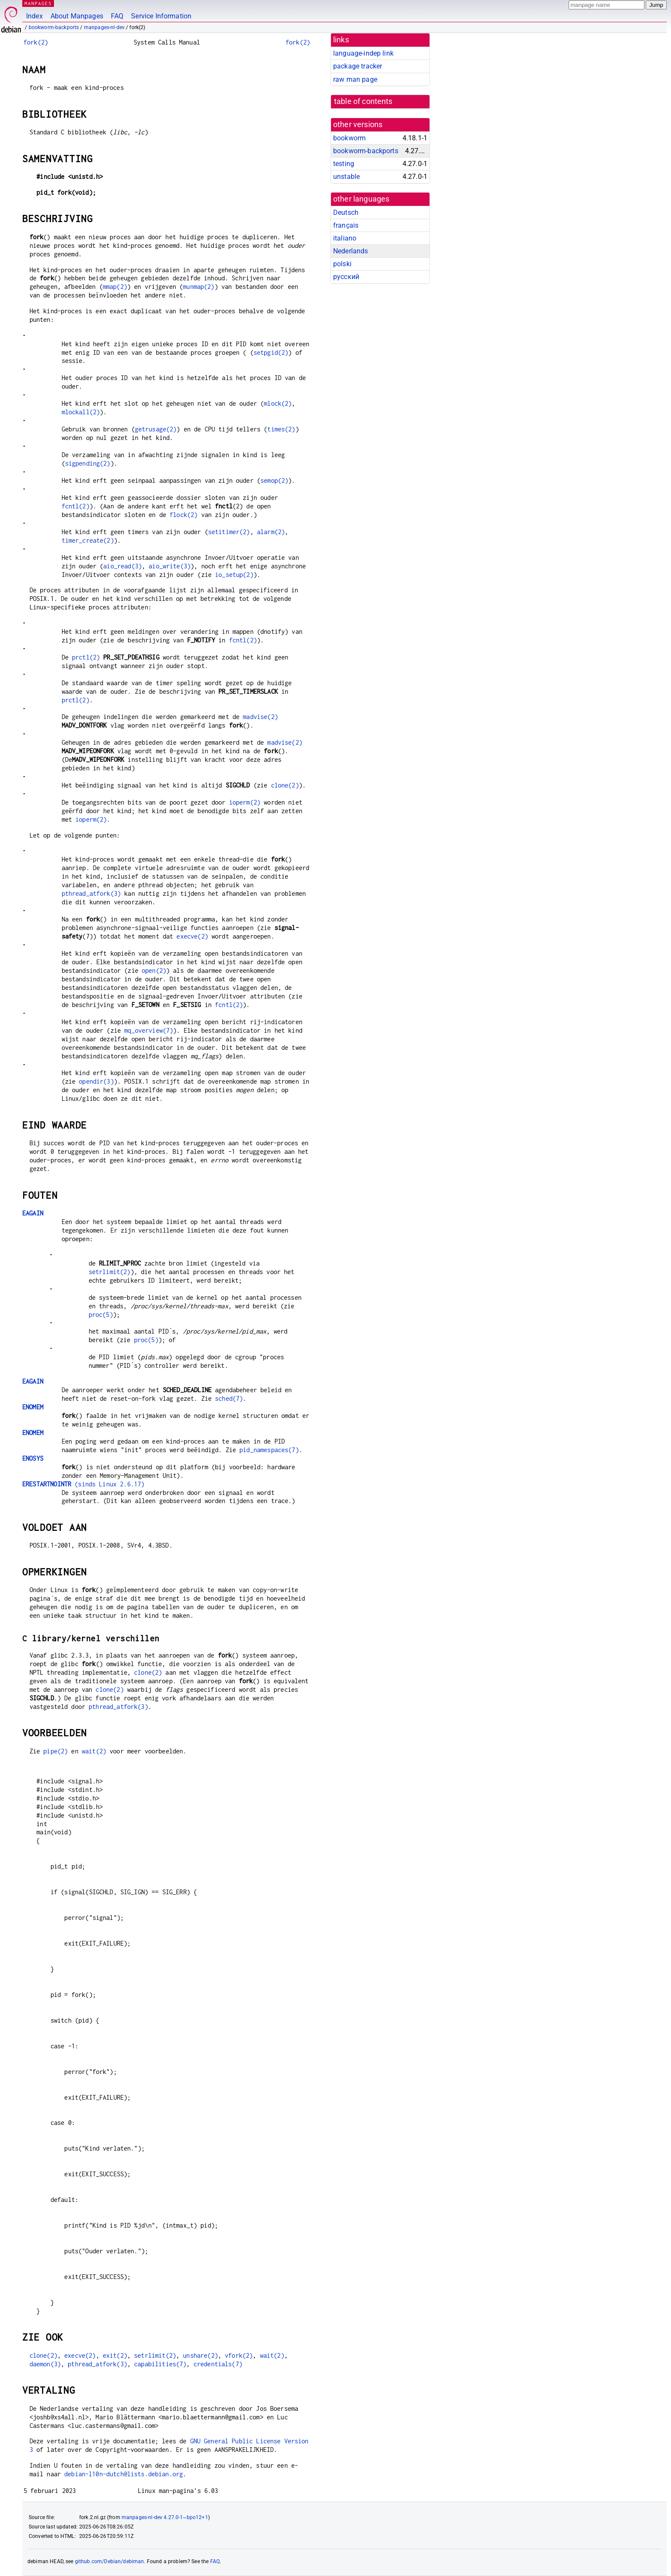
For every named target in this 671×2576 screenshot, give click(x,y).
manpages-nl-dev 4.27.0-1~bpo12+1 (165, 2517)
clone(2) (285, 785)
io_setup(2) (234, 574)
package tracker (357, 66)
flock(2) (183, 514)
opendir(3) (96, 1081)
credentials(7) (218, 2364)
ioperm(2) (244, 802)
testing (343, 164)
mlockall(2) (81, 412)
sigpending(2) (87, 463)
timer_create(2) (88, 540)
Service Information (161, 16)
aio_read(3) (122, 566)
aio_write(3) (170, 566)
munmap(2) (198, 286)
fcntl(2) (75, 506)
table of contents (363, 101)
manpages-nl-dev (104, 27)
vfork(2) (239, 2355)
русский (346, 277)
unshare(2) (200, 2355)
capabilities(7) (160, 2364)
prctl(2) (86, 657)
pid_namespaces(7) (269, 1449)
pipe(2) (55, 1751)
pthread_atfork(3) (91, 893)
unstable (346, 176)
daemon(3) (45, 2364)
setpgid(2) (271, 352)
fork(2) (36, 42)
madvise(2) (260, 716)
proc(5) (101, 1314)
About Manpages (77, 16)
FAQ (117, 16)
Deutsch (345, 212)
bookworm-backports (54, 27)
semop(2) (274, 480)
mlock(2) (278, 403)
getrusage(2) (156, 429)
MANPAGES (38, 3)
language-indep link (363, 53)
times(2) (281, 429)
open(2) (154, 970)
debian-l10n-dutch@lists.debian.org (123, 2474)
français (345, 225)
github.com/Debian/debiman (109, 2561)
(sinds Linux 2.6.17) (83, 1484)
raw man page (355, 79)
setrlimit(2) (110, 1271)
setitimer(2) (229, 531)
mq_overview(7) (148, 1030)
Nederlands (350, 251)
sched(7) (229, 1398)
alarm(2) (271, 531)
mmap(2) (115, 286)
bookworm (349, 138)
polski (342, 264)
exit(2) (115, 2355)
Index (34, 16)
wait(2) (94, 1751)
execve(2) (192, 936)
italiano (344, 238)
